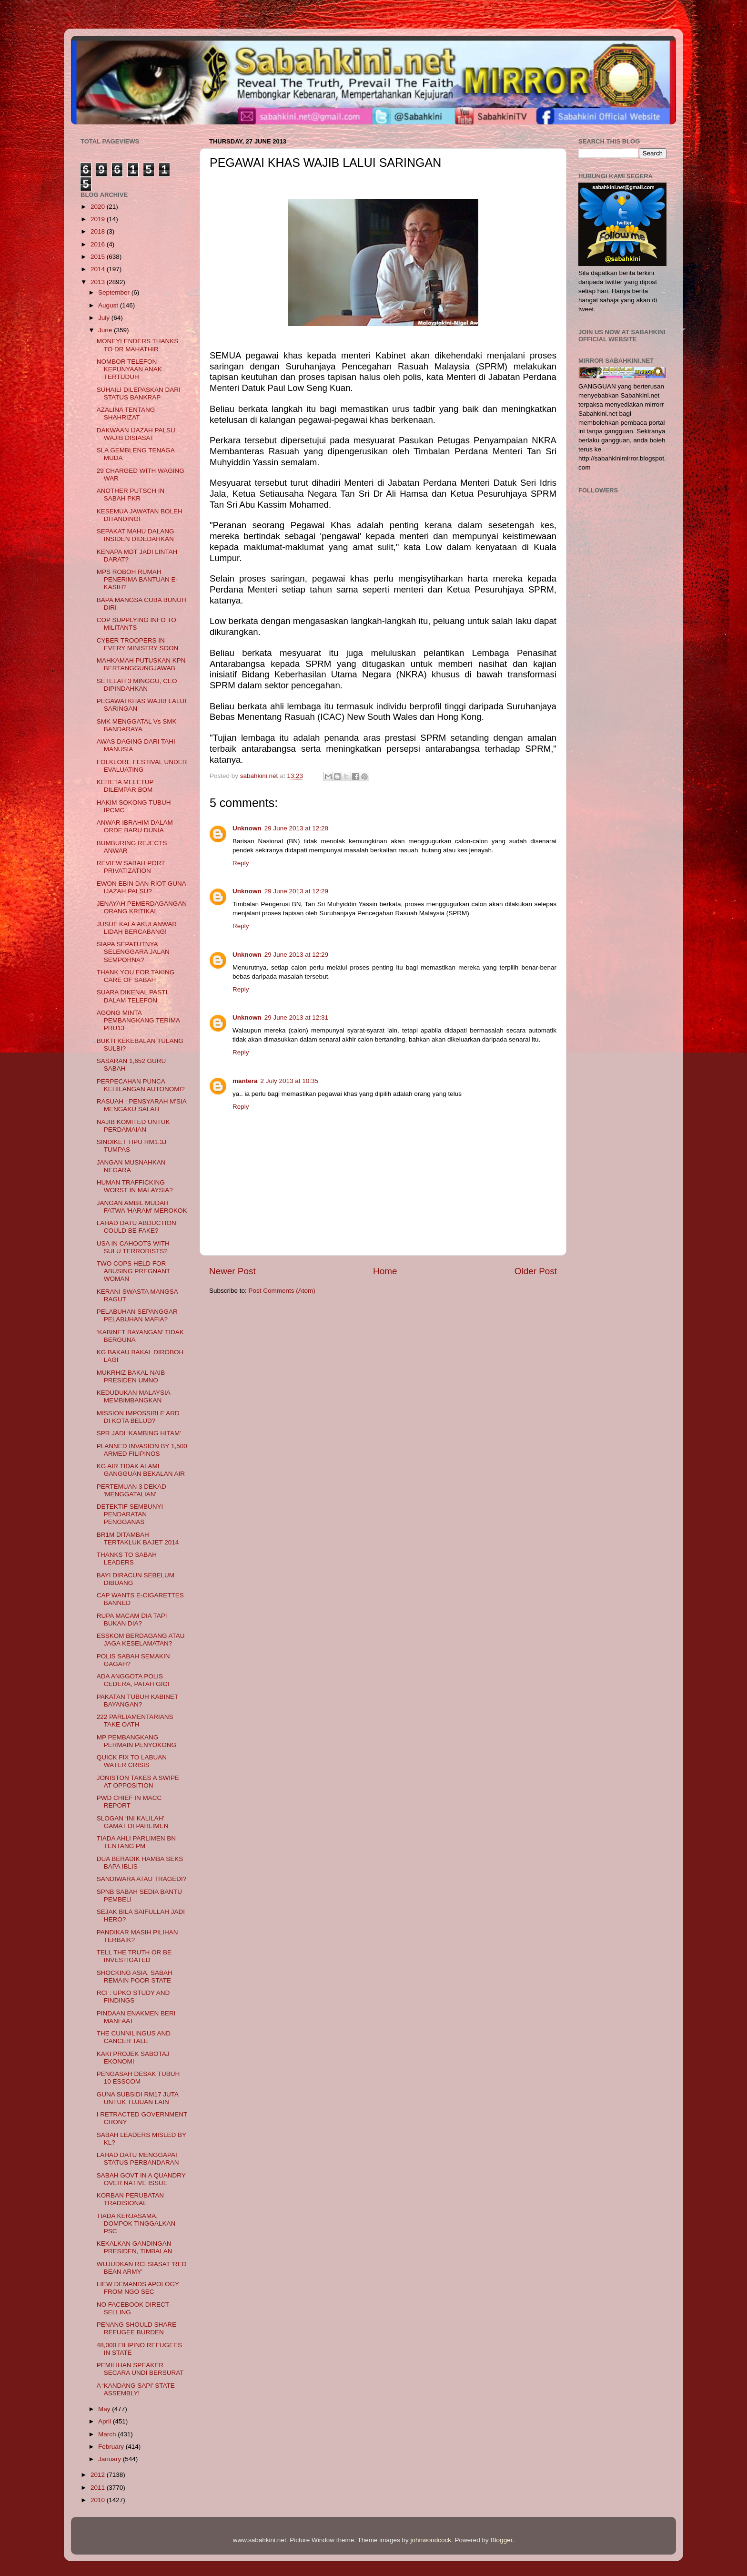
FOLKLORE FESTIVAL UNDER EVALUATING (142, 765)
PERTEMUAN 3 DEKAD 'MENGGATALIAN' (131, 1490)
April (105, 2421)
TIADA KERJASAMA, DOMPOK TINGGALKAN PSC (136, 2223)
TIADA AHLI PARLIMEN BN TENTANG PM (136, 1842)
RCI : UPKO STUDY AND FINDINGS (133, 1996)
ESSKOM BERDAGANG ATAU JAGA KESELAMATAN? (141, 1639)
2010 (99, 2500)
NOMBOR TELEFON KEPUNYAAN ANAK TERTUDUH (129, 369)
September (114, 292)
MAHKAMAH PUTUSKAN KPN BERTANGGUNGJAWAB (141, 664)
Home (385, 1271)
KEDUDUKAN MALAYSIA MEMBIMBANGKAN (133, 1396)
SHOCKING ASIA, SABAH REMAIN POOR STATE (134, 1976)
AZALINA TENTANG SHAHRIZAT (126, 413)
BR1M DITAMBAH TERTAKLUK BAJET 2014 (138, 1538)
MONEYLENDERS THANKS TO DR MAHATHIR (138, 344)
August (109, 305)
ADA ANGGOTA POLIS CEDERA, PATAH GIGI (133, 1680)
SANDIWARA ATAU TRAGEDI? (142, 1878)
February (112, 2446)
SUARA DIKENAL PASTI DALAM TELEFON (132, 996)
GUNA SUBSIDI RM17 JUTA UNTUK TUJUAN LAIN (138, 2098)
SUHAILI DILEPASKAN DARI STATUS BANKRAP (139, 393)
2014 (99, 269)
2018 (99, 231)
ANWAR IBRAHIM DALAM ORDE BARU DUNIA (135, 826)
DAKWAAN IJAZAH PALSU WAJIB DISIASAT (136, 434)
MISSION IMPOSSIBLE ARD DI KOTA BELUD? (138, 1417)
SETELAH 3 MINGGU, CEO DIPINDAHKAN (137, 684)
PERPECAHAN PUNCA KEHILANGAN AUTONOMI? (141, 1085)
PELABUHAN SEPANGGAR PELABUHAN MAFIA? (137, 1315)
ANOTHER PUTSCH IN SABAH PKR (131, 494)
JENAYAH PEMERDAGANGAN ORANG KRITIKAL (142, 907)
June (106, 330)
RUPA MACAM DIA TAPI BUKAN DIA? (132, 1619)
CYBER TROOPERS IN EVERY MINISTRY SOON (138, 644)
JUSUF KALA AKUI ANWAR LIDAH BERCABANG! (137, 927)
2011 (99, 2487)
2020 (99, 206)
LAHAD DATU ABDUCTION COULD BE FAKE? (136, 1226)
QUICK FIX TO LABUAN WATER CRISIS (132, 1761)
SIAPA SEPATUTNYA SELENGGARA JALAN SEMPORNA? (133, 951)
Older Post (536, 1271)
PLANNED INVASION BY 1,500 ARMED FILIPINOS (142, 1449)
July (104, 317)
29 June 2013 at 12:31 (296, 1017)
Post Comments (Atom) (282, 1290)
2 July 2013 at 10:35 (290, 1080)
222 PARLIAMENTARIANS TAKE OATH (135, 1720)
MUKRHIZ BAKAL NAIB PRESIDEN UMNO (131, 1376)
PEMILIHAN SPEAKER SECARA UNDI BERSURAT (140, 2368)
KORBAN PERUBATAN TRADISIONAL (130, 2199)
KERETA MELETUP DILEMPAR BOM (125, 785)
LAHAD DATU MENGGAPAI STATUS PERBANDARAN (138, 2158)
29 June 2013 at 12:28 (296, 828)
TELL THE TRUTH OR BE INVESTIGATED (134, 1956)
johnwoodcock (431, 2540)
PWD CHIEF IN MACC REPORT (129, 1801)
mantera (245, 1080)
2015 (99, 256)
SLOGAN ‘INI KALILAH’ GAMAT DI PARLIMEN (133, 1822)
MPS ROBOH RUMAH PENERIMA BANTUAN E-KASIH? (137, 579)
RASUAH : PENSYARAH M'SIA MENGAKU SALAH (141, 1105)
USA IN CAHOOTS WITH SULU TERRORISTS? (133, 1247)
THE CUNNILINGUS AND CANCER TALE (134, 2037)
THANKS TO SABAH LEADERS (127, 1558)
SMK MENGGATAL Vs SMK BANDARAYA (137, 725)
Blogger (502, 2540)
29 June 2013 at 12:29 (296, 891)
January (110, 2459)
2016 (99, 244)
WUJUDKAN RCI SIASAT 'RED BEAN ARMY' (142, 2267)
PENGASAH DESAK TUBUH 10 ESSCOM (138, 2077)
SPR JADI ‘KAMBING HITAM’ (139, 1433)
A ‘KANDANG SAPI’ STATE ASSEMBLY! (136, 2389)
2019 (99, 219)
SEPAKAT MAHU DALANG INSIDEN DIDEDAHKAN (135, 535)
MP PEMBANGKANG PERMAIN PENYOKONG (136, 1741)
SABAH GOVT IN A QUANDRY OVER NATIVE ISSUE (141, 2179)
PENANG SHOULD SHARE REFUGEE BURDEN (136, 2328)
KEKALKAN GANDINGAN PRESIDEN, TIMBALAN (134, 2247)
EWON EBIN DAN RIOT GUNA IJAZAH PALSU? (141, 887)
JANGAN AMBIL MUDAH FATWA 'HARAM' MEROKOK (142, 1206)
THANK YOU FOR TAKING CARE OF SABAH (136, 976)
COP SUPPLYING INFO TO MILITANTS (136, 623)
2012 (99, 2474)
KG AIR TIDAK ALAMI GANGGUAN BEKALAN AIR (141, 1469)
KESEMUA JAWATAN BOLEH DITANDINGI (139, 515)
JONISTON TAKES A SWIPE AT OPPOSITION (138, 1781)
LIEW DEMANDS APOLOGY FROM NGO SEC (138, 2287)
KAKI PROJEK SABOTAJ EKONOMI (133, 2057)
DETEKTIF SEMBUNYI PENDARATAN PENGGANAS (130, 1514)
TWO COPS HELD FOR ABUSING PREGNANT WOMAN (133, 1271)
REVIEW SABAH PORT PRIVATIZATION (131, 866)
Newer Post (232, 1271)
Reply (240, 863)
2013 (99, 282)
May (105, 2408)
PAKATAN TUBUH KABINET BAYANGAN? (137, 1700)
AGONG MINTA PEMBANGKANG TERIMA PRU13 (138, 1020)
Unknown (247, 828)
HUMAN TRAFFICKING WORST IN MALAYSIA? (135, 1186)
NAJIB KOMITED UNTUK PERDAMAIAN (133, 1125)
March (108, 2434)
